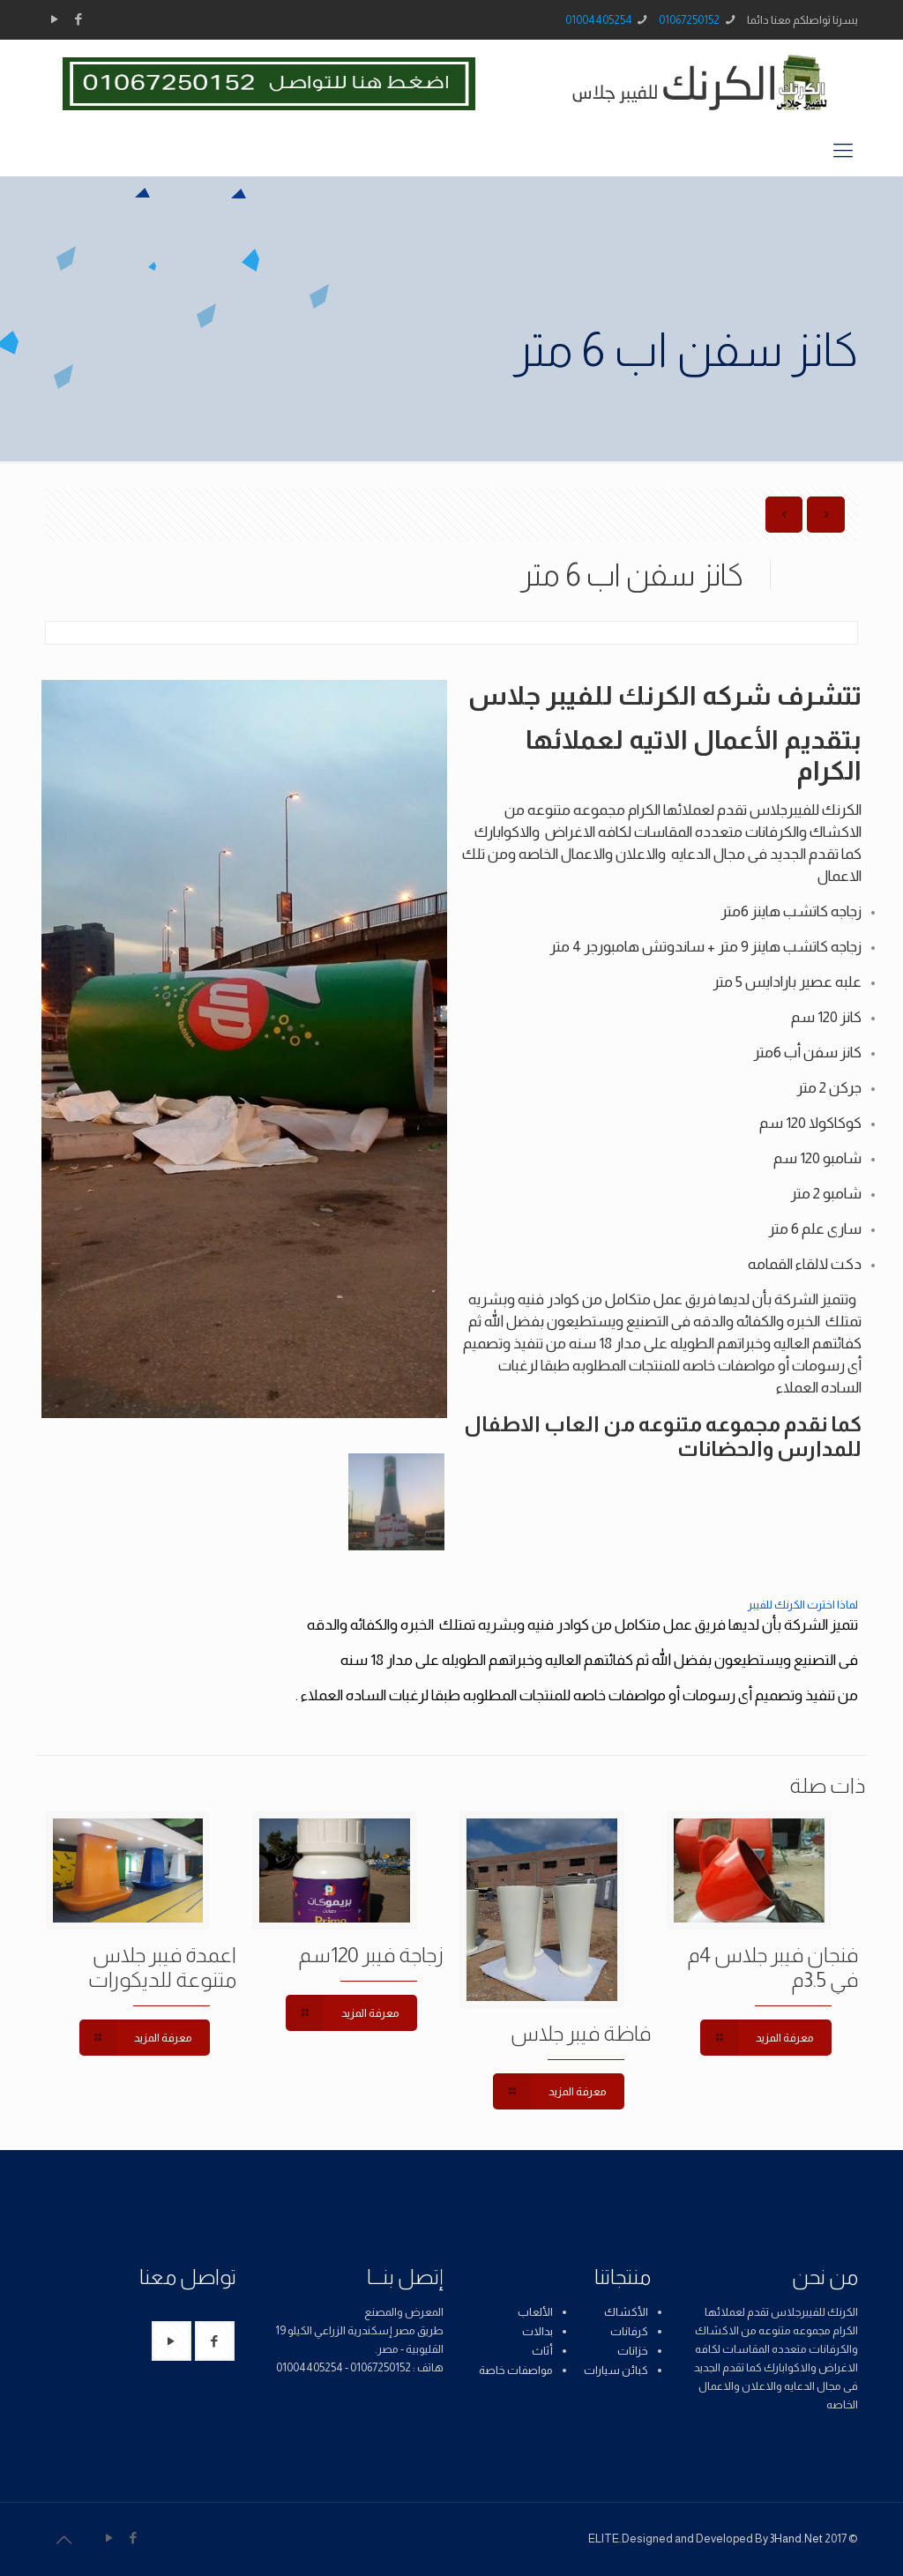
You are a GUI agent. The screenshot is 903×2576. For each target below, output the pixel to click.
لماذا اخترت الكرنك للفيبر (803, 1604)
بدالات (537, 2331)
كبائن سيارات (616, 2370)
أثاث (542, 2350)
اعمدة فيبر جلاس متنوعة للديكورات (162, 1967)
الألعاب (535, 2311)
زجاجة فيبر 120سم (371, 1955)
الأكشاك (626, 2311)
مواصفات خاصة (516, 2370)
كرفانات (629, 2331)
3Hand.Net (796, 2538)
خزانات (632, 2350)
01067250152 (689, 19)
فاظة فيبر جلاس (581, 2033)
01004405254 (598, 19)
